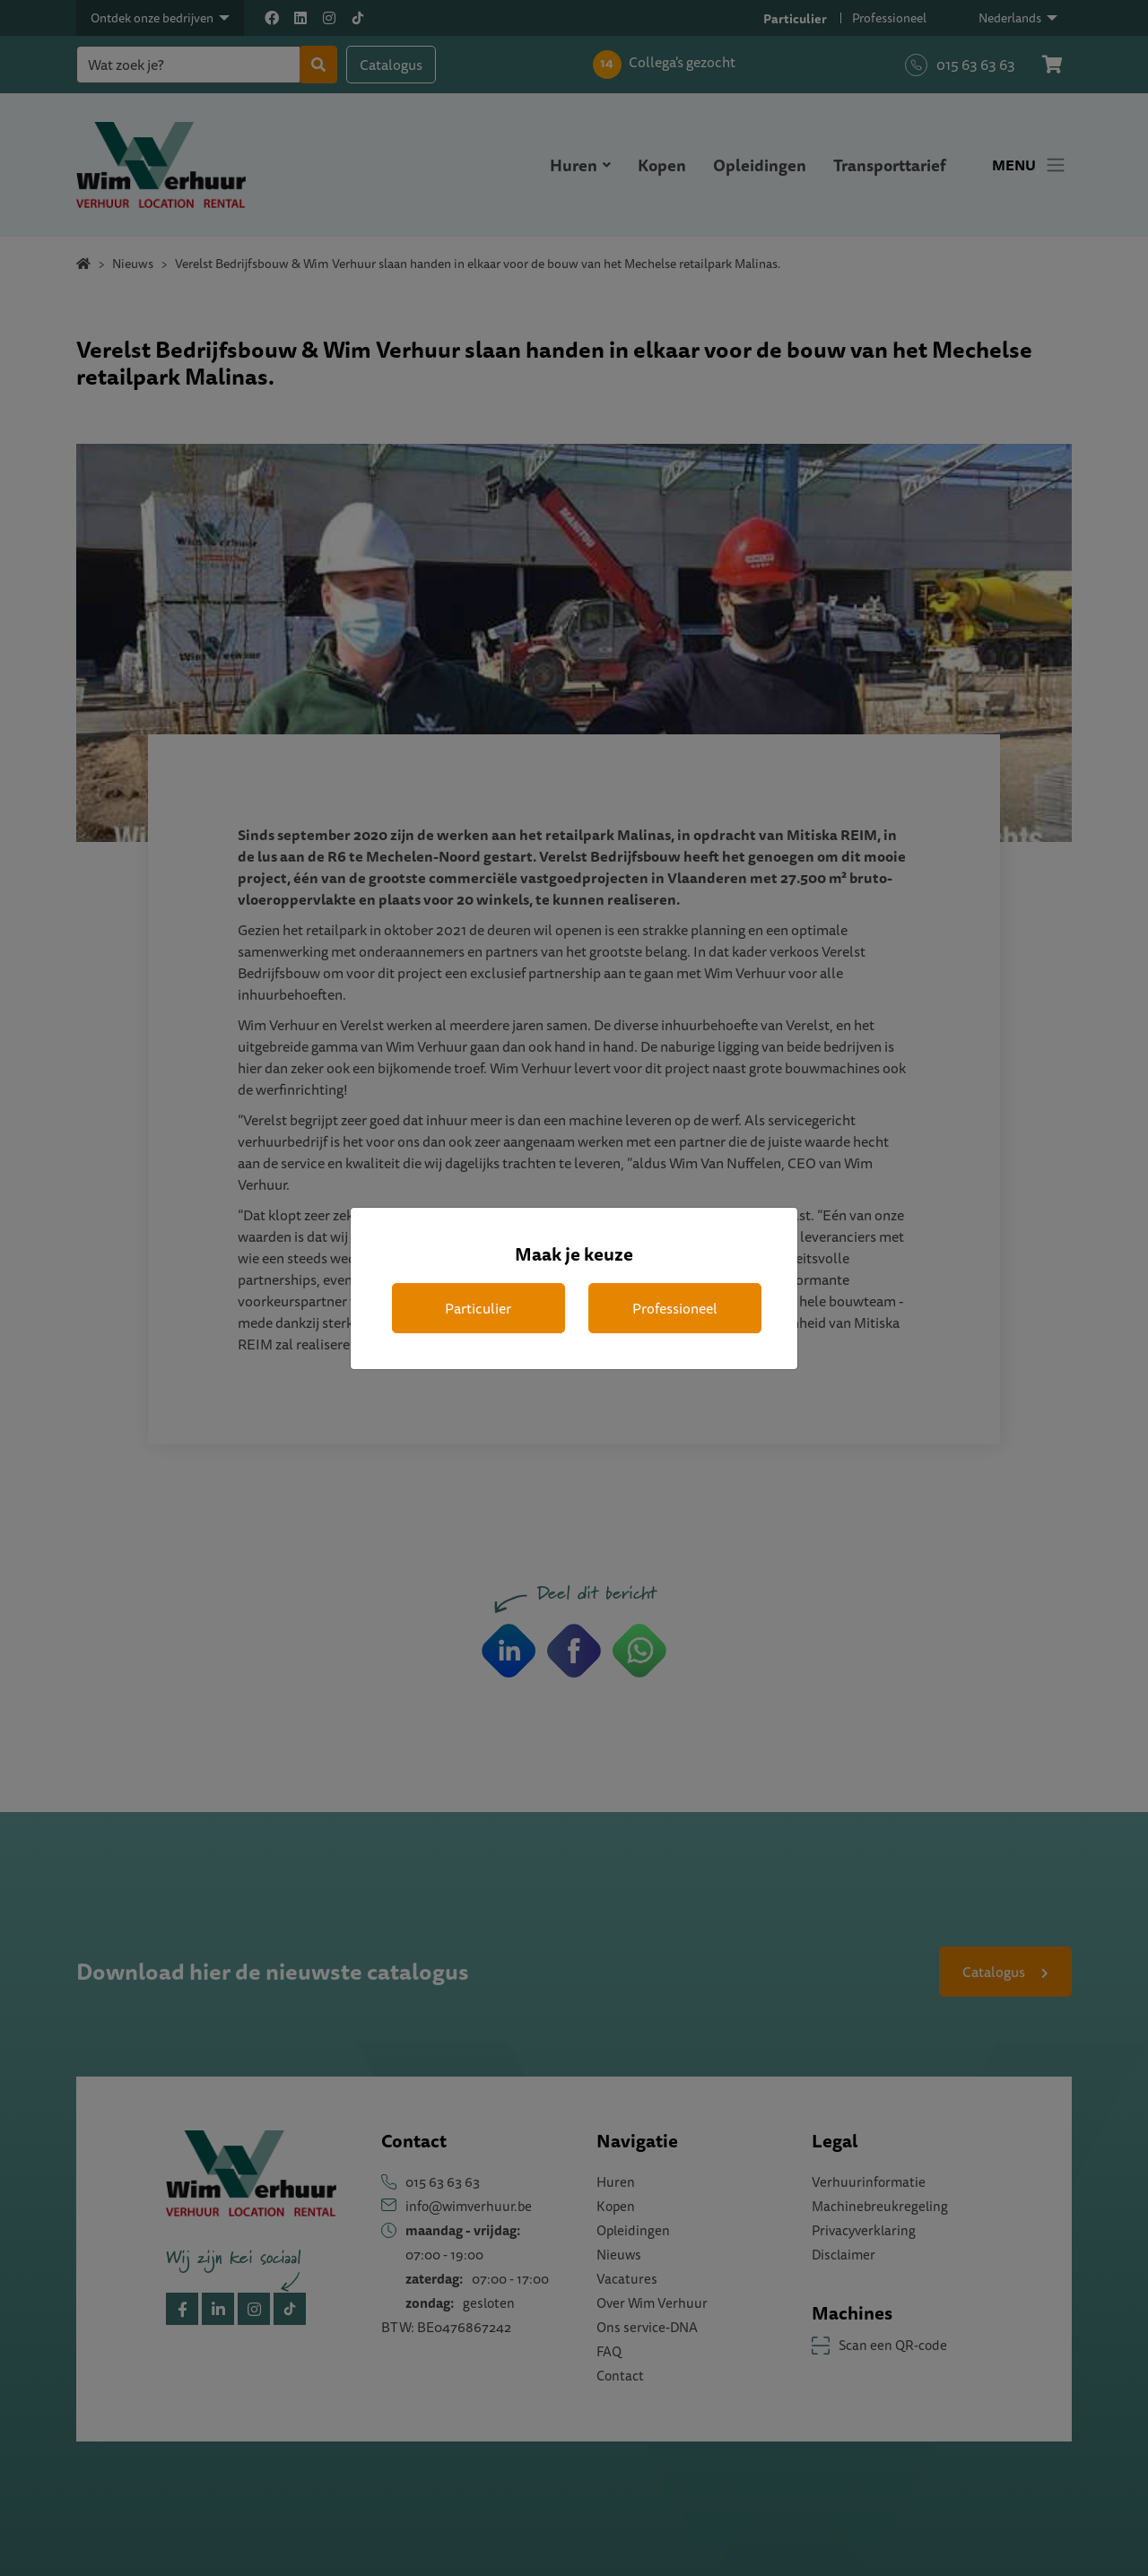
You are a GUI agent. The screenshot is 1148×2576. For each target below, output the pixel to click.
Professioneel (675, 1308)
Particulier (478, 1308)
